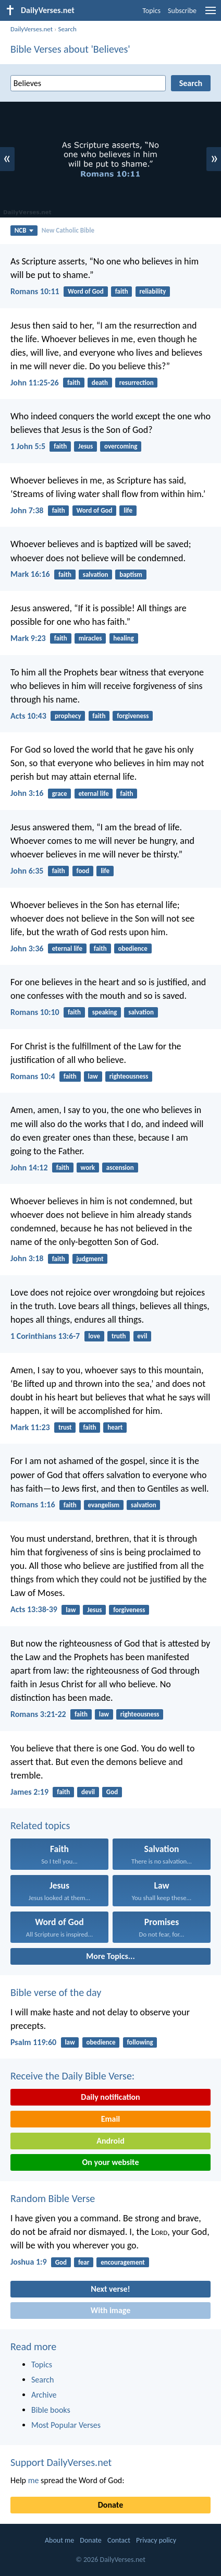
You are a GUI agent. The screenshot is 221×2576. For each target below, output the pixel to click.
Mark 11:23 (30, 1427)
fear (83, 2262)
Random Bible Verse (52, 2198)
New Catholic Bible (68, 230)
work (88, 1167)
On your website (110, 2162)
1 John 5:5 (27, 446)
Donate (110, 2505)
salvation (95, 574)
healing (123, 638)
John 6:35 (26, 871)
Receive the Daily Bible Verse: (72, 2076)
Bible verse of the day (55, 1992)
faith (121, 291)
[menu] (210, 14)
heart (114, 1427)
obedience (133, 948)
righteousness (129, 1076)
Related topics (40, 1825)
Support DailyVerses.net (61, 2462)
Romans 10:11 (34, 291)
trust (65, 1427)
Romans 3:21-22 (38, 1714)
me (33, 2480)
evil (142, 1336)
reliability (152, 291)
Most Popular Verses (66, 2425)
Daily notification (110, 2097)
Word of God (86, 291)
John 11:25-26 (34, 383)
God (112, 1792)
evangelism (104, 1505)
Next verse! (110, 2289)
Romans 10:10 (34, 1012)
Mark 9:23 (28, 638)
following (140, 2042)
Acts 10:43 (28, 716)
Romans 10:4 (32, 1076)
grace (59, 793)
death (100, 382)
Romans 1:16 (32, 1504)
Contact (118, 2540)
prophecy (68, 716)
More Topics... (110, 1956)
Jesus (85, 446)
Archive (43, 2395)
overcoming (120, 446)
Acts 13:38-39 (33, 1609)
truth (119, 1336)
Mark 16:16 (30, 574)
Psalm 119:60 (33, 2042)
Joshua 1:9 (28, 2262)
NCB (24, 230)
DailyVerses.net (31, 29)
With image (111, 2310)
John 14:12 (29, 1167)
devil (88, 1792)
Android (110, 2141)
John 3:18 (26, 1258)
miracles (90, 638)
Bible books (50, 2410)
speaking (104, 1012)
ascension (120, 1167)
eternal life (93, 793)
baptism (130, 574)
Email (110, 2119)
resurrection (136, 382)
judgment (89, 1259)
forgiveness (133, 716)
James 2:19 (29, 1792)
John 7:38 (26, 510)
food (82, 871)
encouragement (123, 2262)
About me (59, 2540)
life (128, 510)
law (93, 1076)
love (94, 1336)
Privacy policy (156, 2540)
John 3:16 (26, 793)
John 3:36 (26, 948)
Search (67, 29)
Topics (151, 10)
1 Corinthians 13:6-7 (45, 1336)
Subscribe (182, 10)
